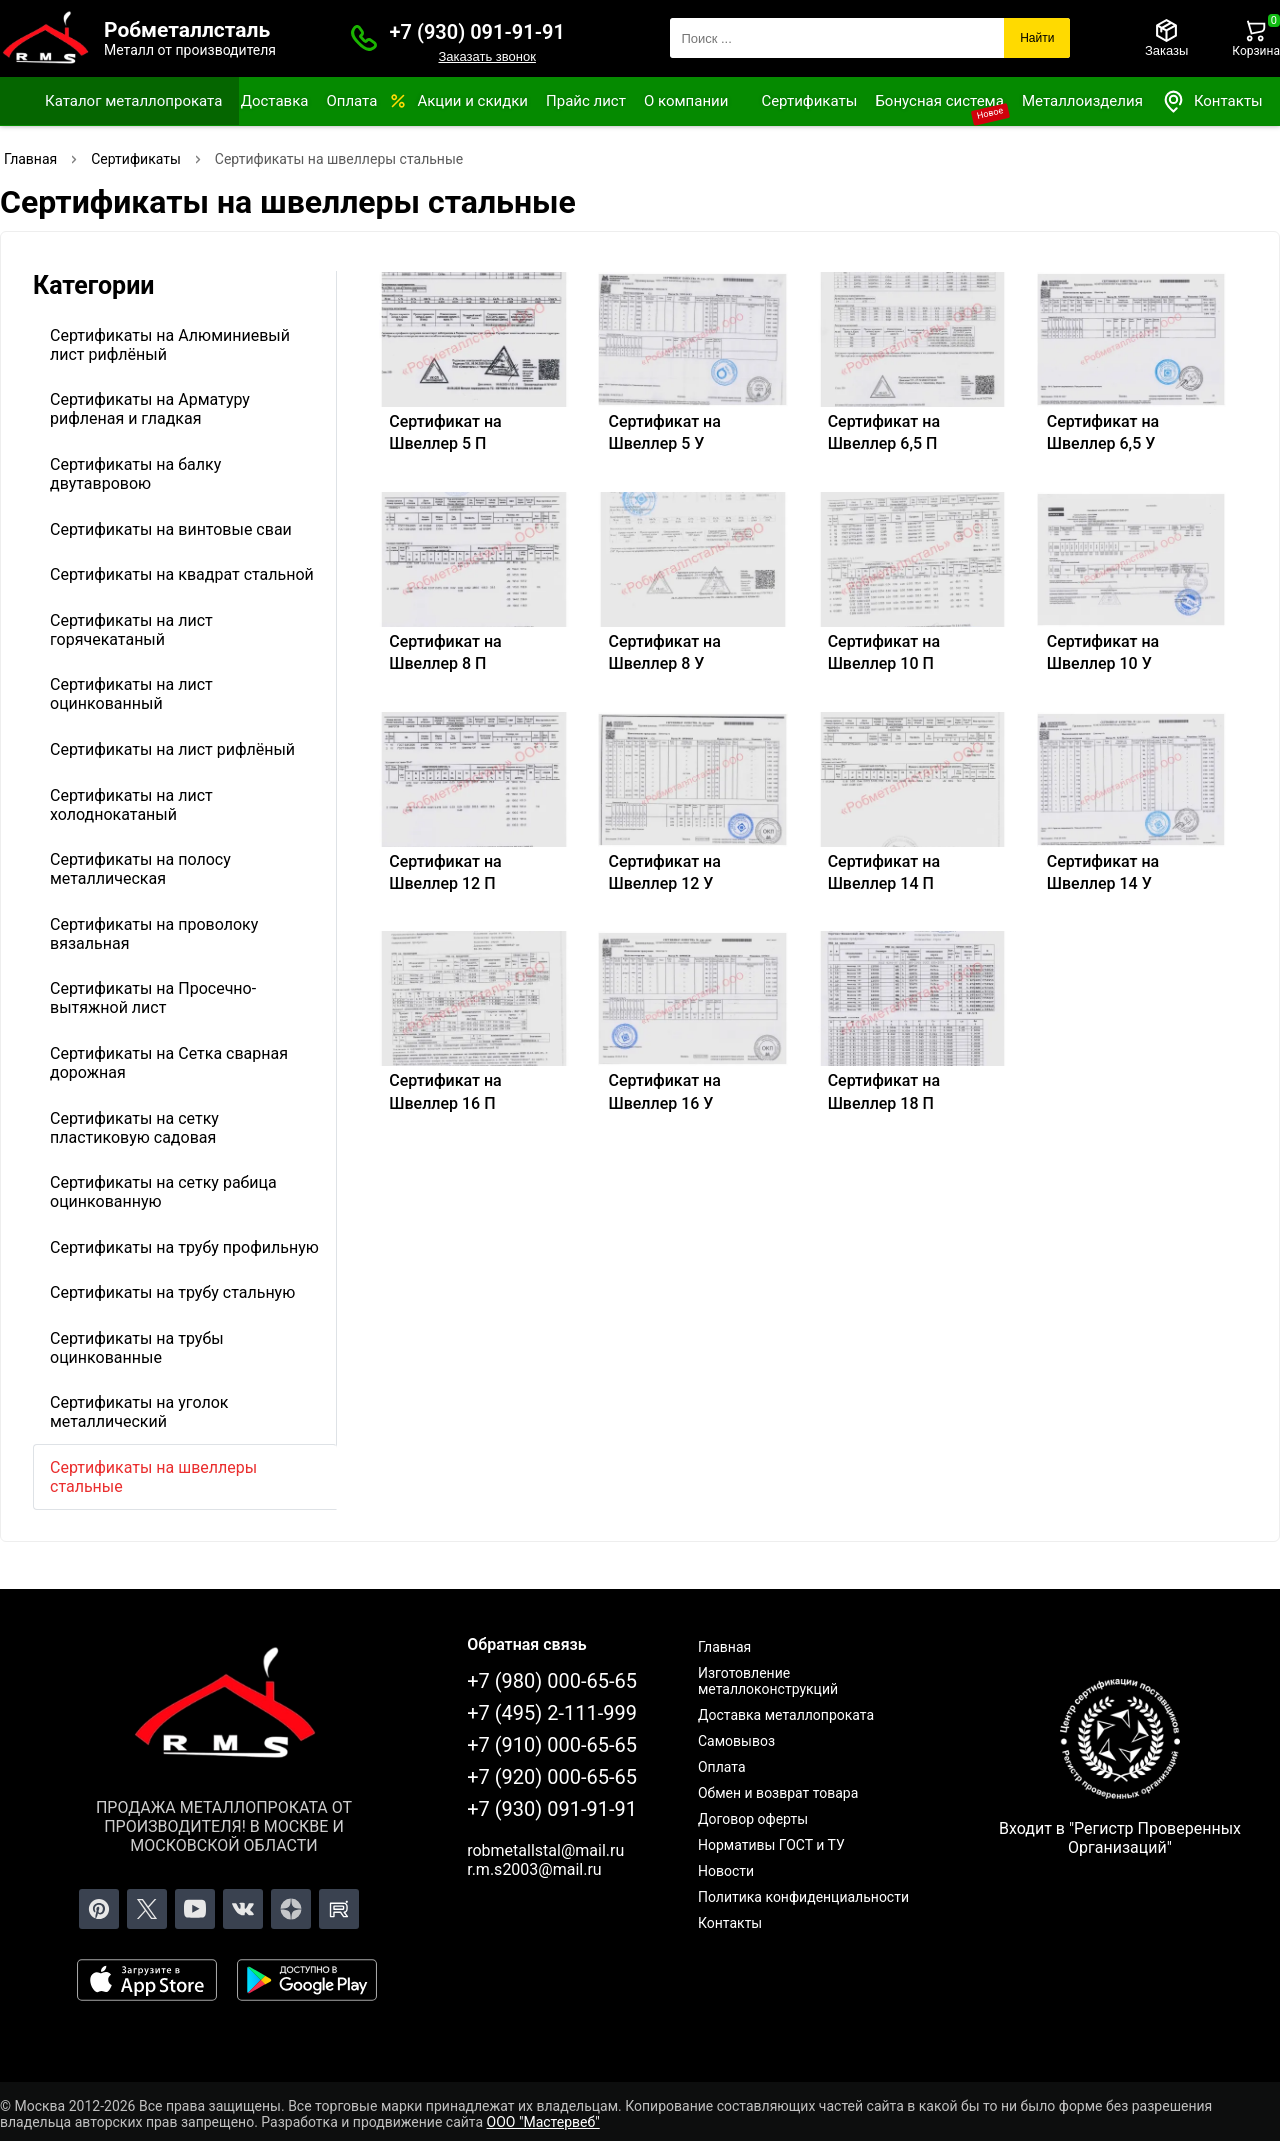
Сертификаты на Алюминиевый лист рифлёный (170, 345)
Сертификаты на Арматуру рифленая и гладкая (150, 409)
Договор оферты (753, 1819)
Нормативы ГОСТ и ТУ (771, 1845)
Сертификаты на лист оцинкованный (131, 694)
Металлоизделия (1082, 101)
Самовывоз (736, 1741)
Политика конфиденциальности (803, 1897)
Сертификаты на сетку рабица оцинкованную (163, 1192)
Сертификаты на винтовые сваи (171, 529)
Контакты (1212, 101)
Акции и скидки (472, 101)
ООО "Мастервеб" (543, 2122)
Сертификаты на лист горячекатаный (131, 630)
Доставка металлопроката (786, 1715)
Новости (726, 1871)
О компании (686, 101)
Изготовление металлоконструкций (768, 1681)
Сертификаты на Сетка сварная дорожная (169, 1063)
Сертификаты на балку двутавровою (135, 474)
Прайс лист (586, 101)
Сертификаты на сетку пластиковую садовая (134, 1128)
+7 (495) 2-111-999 (552, 1713)
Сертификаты (809, 101)
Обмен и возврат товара (778, 1793)
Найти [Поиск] (1037, 38)
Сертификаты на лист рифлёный (172, 749)
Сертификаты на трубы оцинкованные (137, 1348)
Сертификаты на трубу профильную (184, 1247)
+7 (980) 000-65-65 (552, 1681)
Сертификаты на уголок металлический (139, 1412)
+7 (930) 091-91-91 (477, 32)
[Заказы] (1166, 38)
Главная (724, 1647)
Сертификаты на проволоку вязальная (154, 934)
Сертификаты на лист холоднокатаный (131, 805)
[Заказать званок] (364, 38)
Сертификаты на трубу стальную (172, 1292)
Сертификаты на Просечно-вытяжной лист (153, 998)
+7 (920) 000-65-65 (552, 1777)
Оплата (351, 101)
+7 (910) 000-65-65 (552, 1745)
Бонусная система (939, 101)
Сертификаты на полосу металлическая (140, 869)
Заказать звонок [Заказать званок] (486, 56)
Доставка (275, 101)
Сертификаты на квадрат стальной (182, 574)
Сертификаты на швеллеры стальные (153, 1477)
